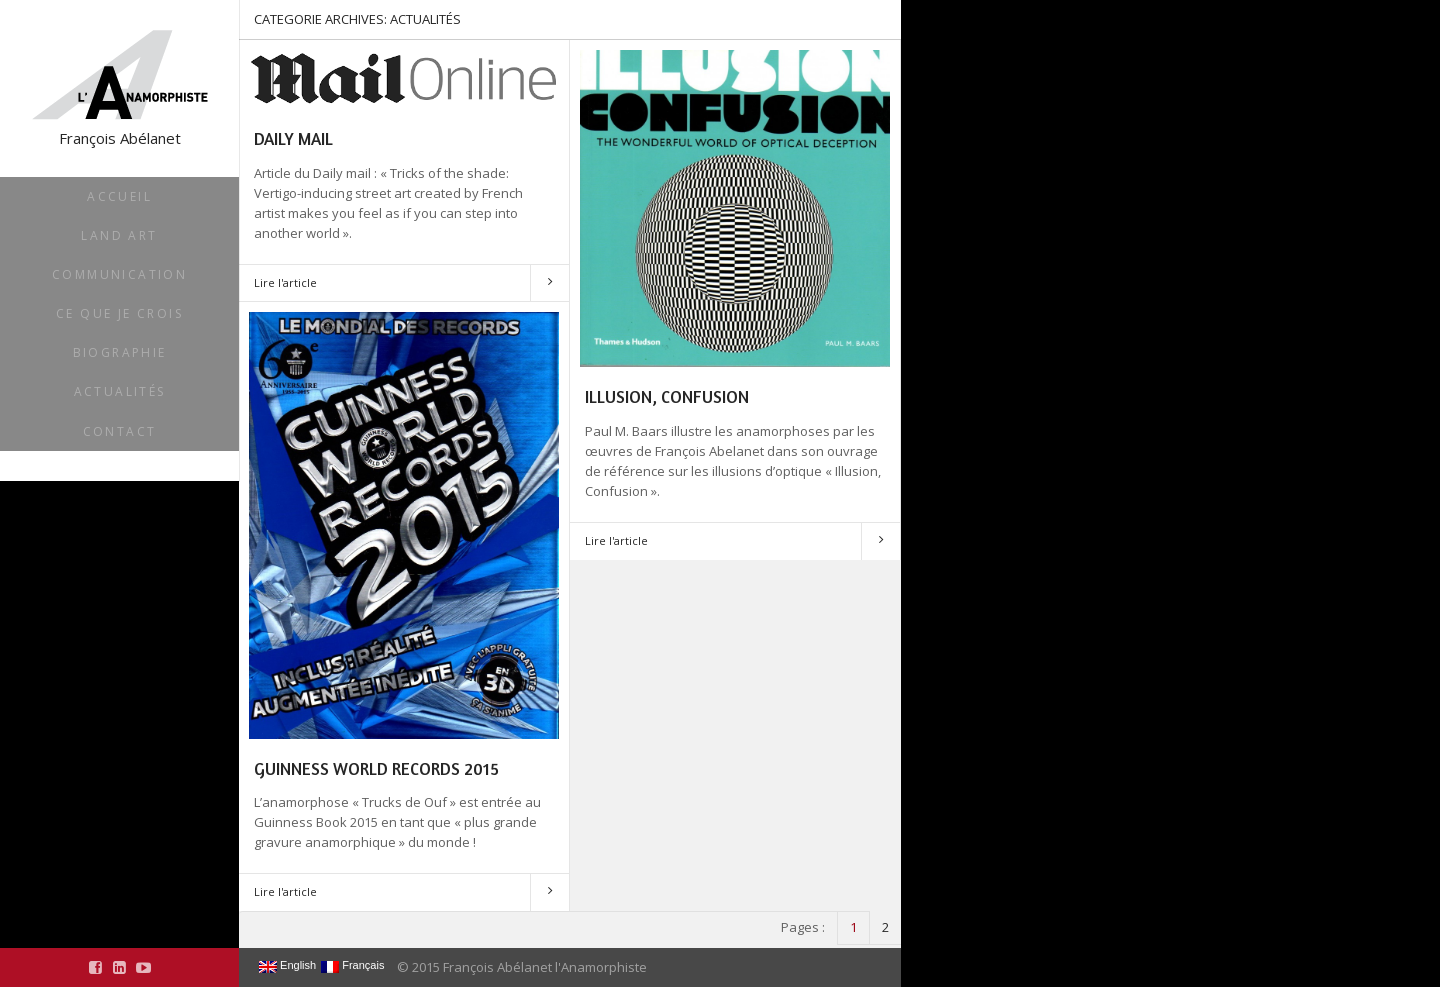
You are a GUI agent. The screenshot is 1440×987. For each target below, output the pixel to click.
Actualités (120, 391)
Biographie (120, 352)
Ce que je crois (119, 313)
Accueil (119, 196)
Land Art (119, 235)
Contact (120, 431)
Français (352, 966)
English (287, 966)
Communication (119, 274)
